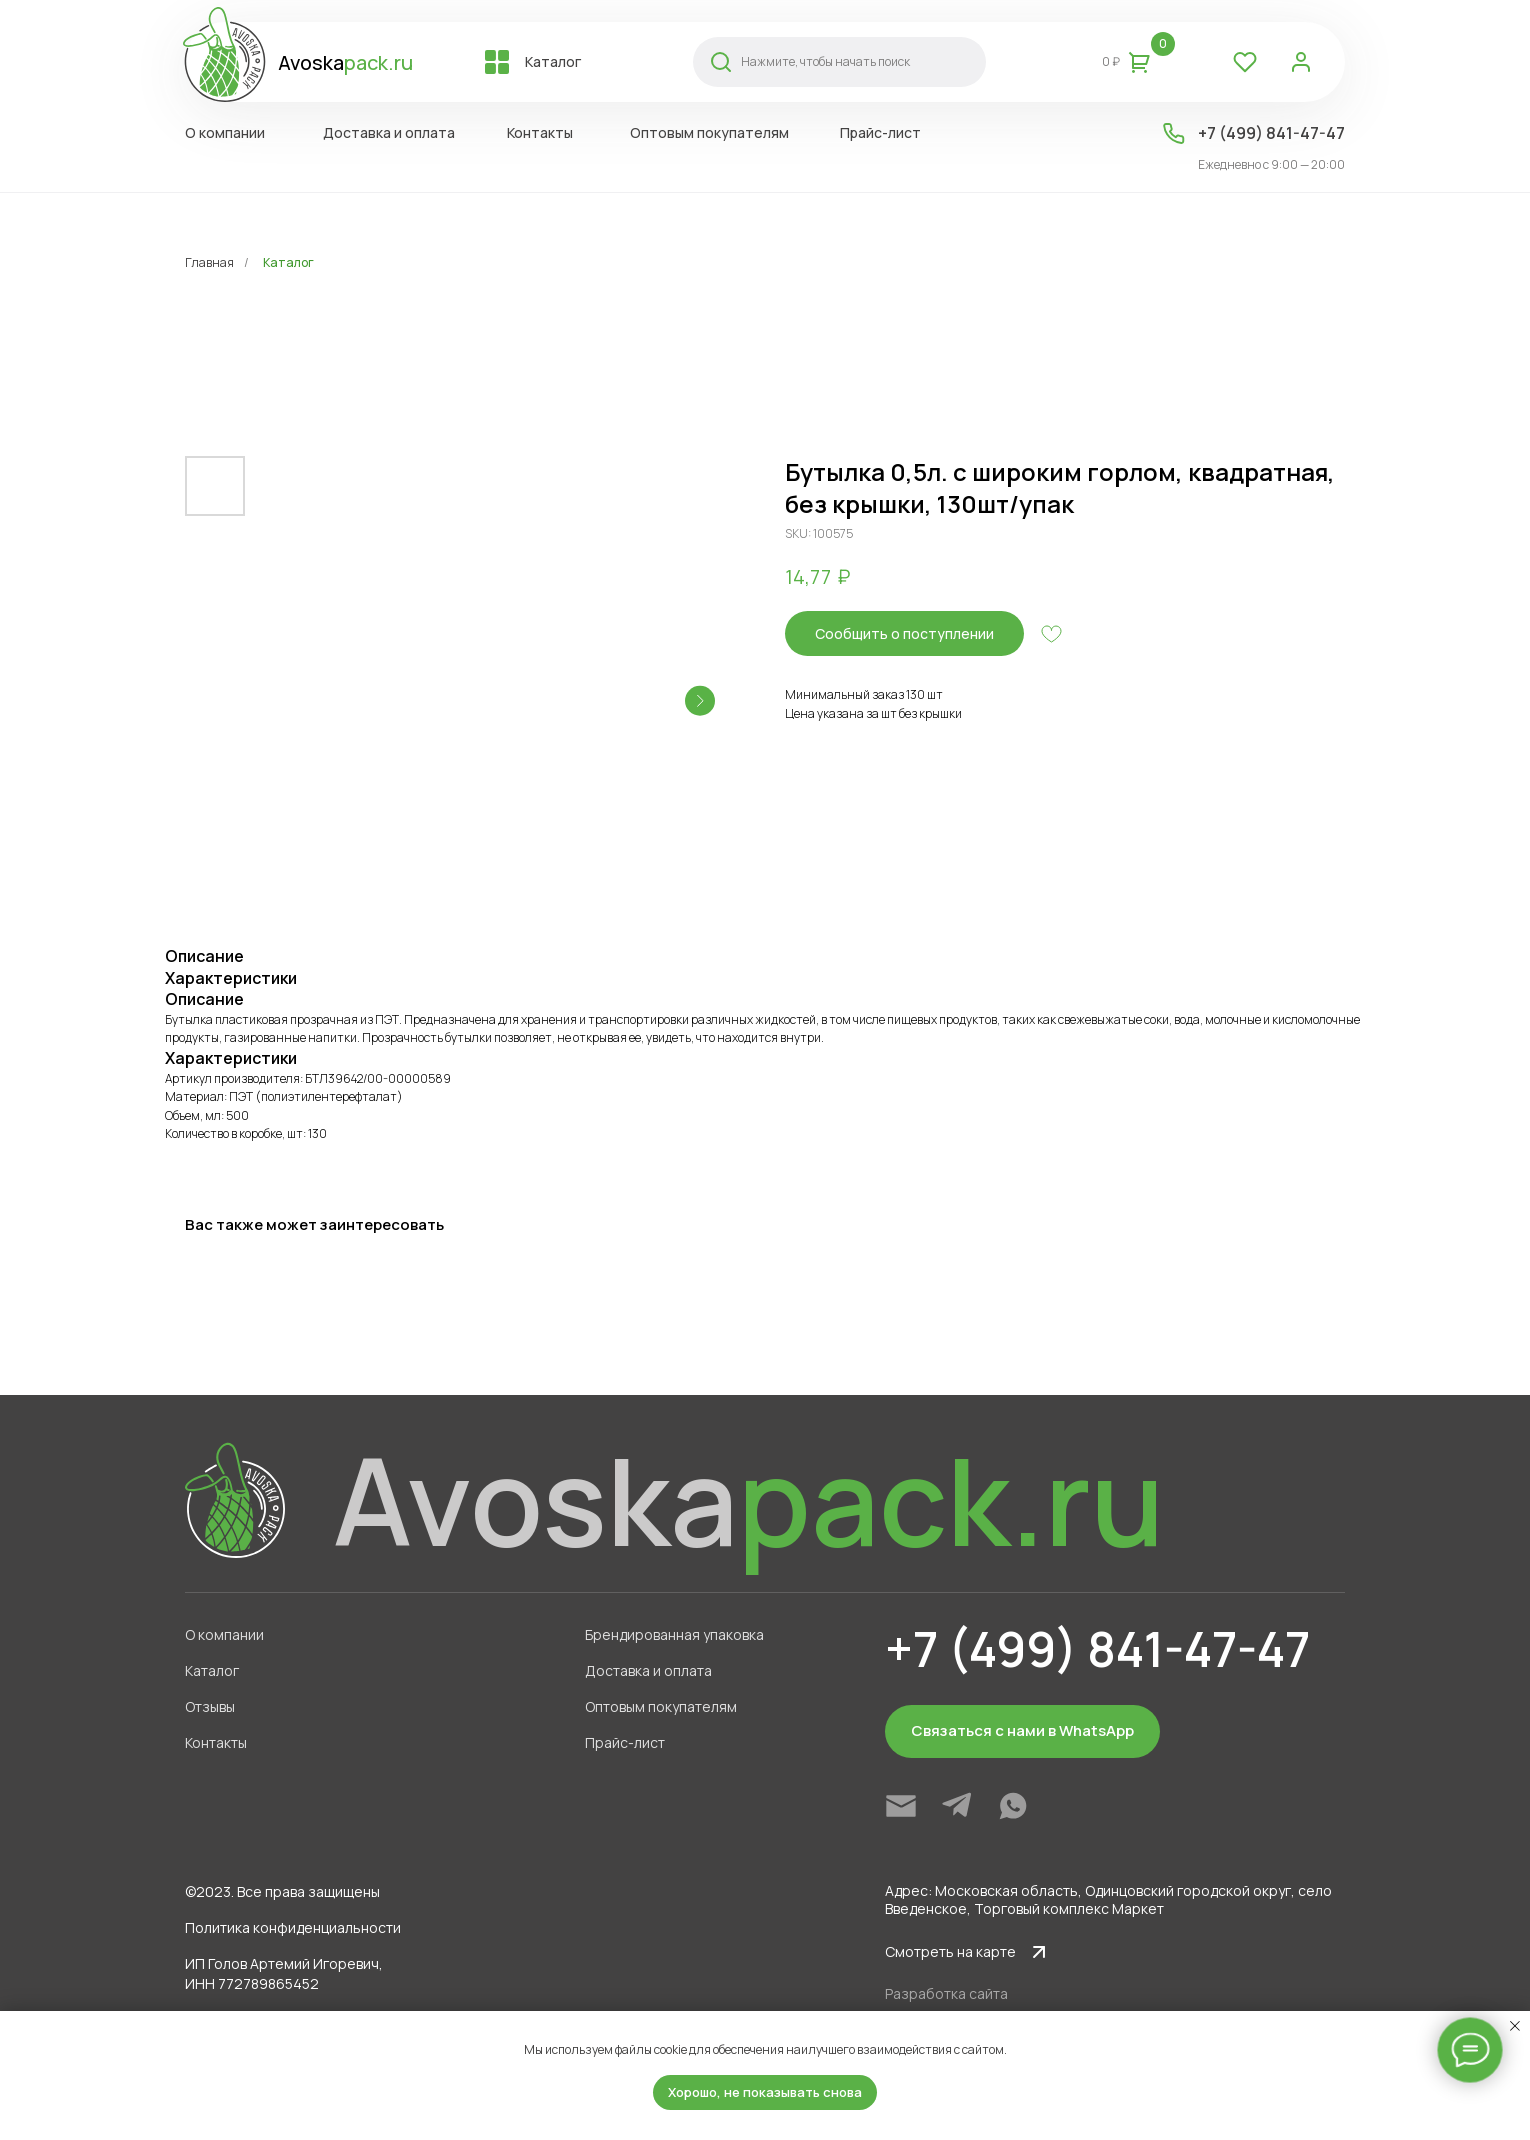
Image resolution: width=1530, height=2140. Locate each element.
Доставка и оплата (648, 1670)
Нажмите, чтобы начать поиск (825, 61)
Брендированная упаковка (674, 1634)
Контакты (216, 1742)
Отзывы (210, 1706)
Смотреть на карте (950, 1951)
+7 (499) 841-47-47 (1271, 133)
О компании (224, 1634)
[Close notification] (1515, 2026)
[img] (901, 1806)
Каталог (288, 262)
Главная (209, 262)
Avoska (345, 62)
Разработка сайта (946, 1993)
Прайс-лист (625, 1742)
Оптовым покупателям (661, 1706)
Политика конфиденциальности (293, 1927)
